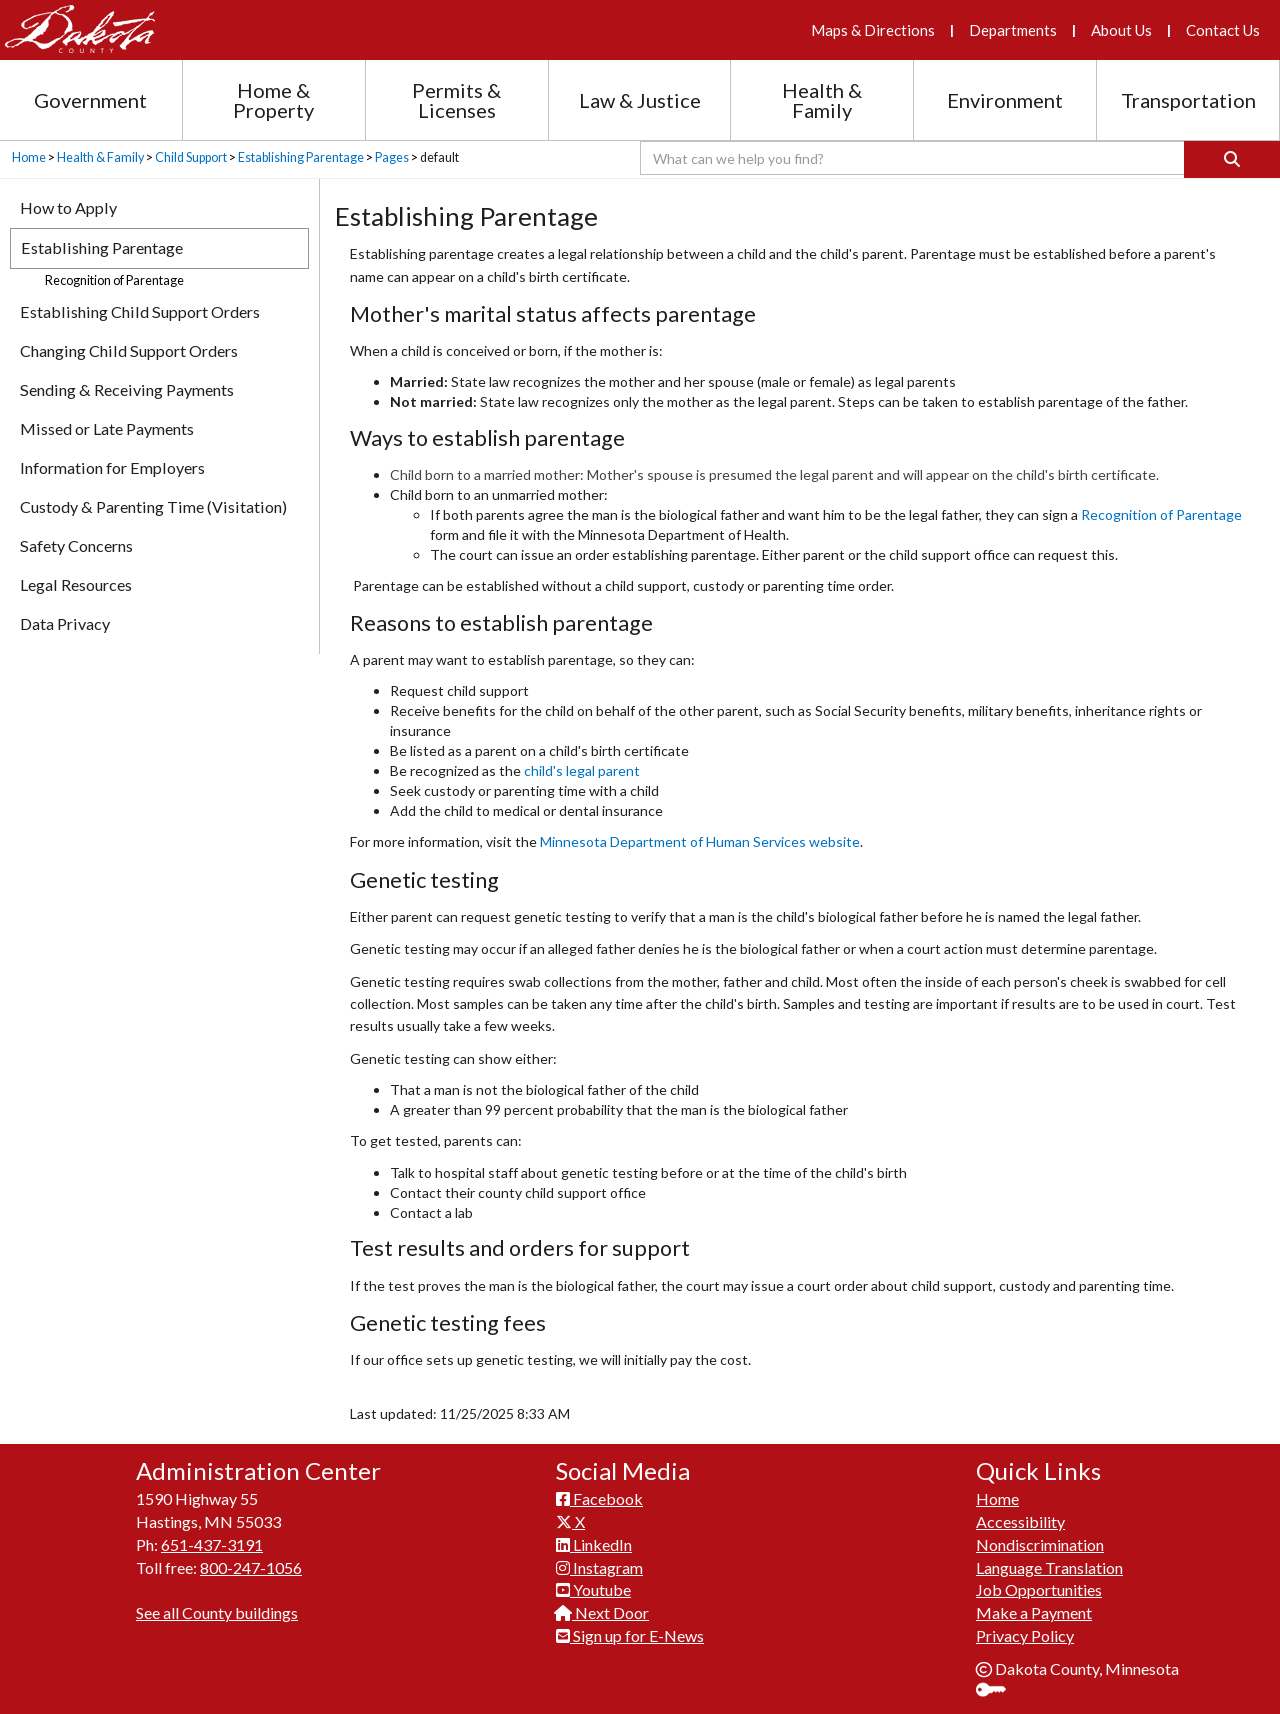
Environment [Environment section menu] (1005, 100)
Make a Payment (1034, 1612)
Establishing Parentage (301, 157)
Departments (1013, 30)
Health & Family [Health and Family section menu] (822, 100)
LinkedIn (594, 1544)
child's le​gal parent (582, 770)
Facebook (599, 1498)
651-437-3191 (212, 1544)
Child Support (191, 157)
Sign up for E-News (630, 1635)
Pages (392, 157)
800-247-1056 (251, 1567)
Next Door (602, 1612)
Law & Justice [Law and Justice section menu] (640, 100)
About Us (1121, 30)
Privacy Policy (1025, 1635)
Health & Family (100, 157)
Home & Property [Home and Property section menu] (273, 100)
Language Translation (1049, 1567)
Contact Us (1223, 30)
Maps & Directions (873, 30)
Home (29, 157)
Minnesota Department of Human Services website (700, 841)
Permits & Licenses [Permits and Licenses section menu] (456, 100)
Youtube (593, 1589)
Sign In (998, 1691)
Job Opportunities (1039, 1589)
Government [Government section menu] (90, 100)
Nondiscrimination (1040, 1544)
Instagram (599, 1567)
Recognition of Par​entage (1161, 514)
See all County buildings (217, 1612)
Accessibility (1020, 1521)
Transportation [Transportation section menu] (1188, 100)
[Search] (1232, 159)
